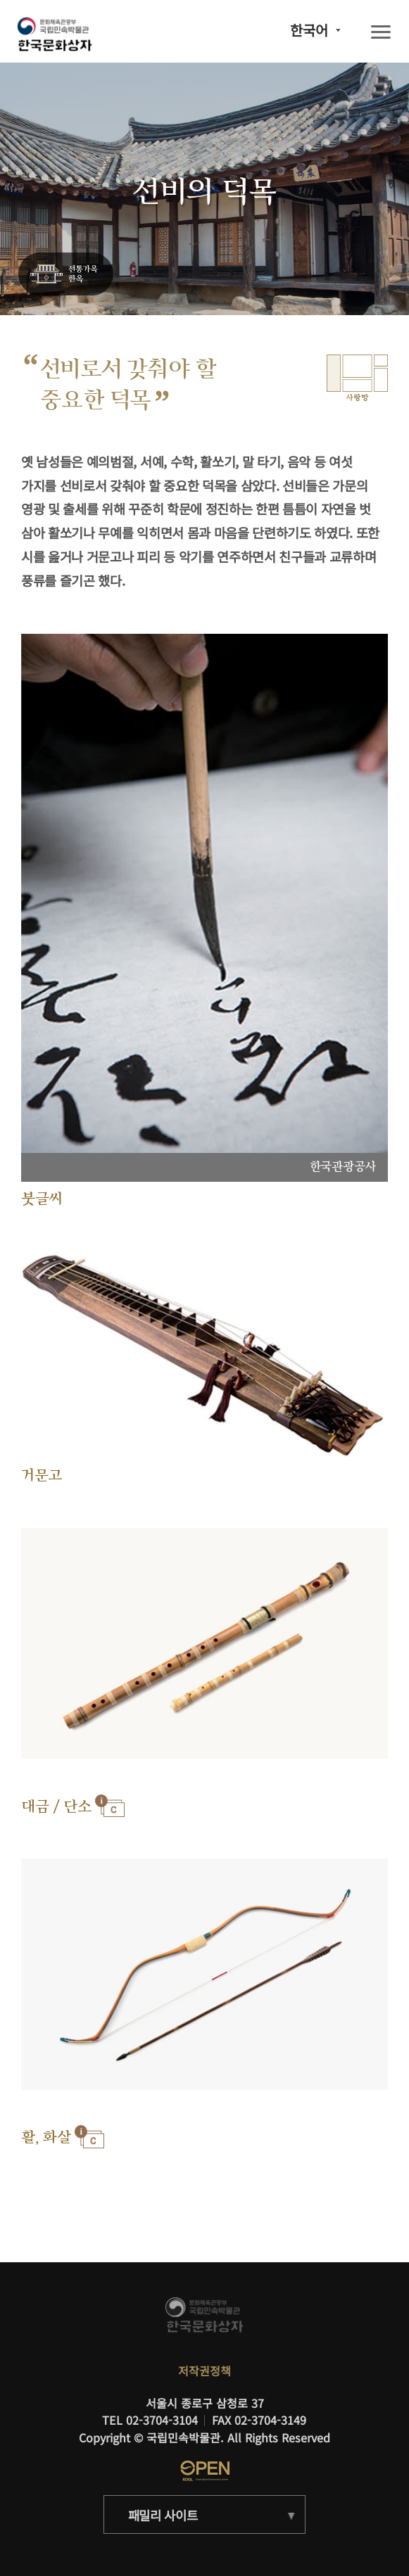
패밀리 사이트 (163, 2515)
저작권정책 (204, 2370)
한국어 (309, 30)
